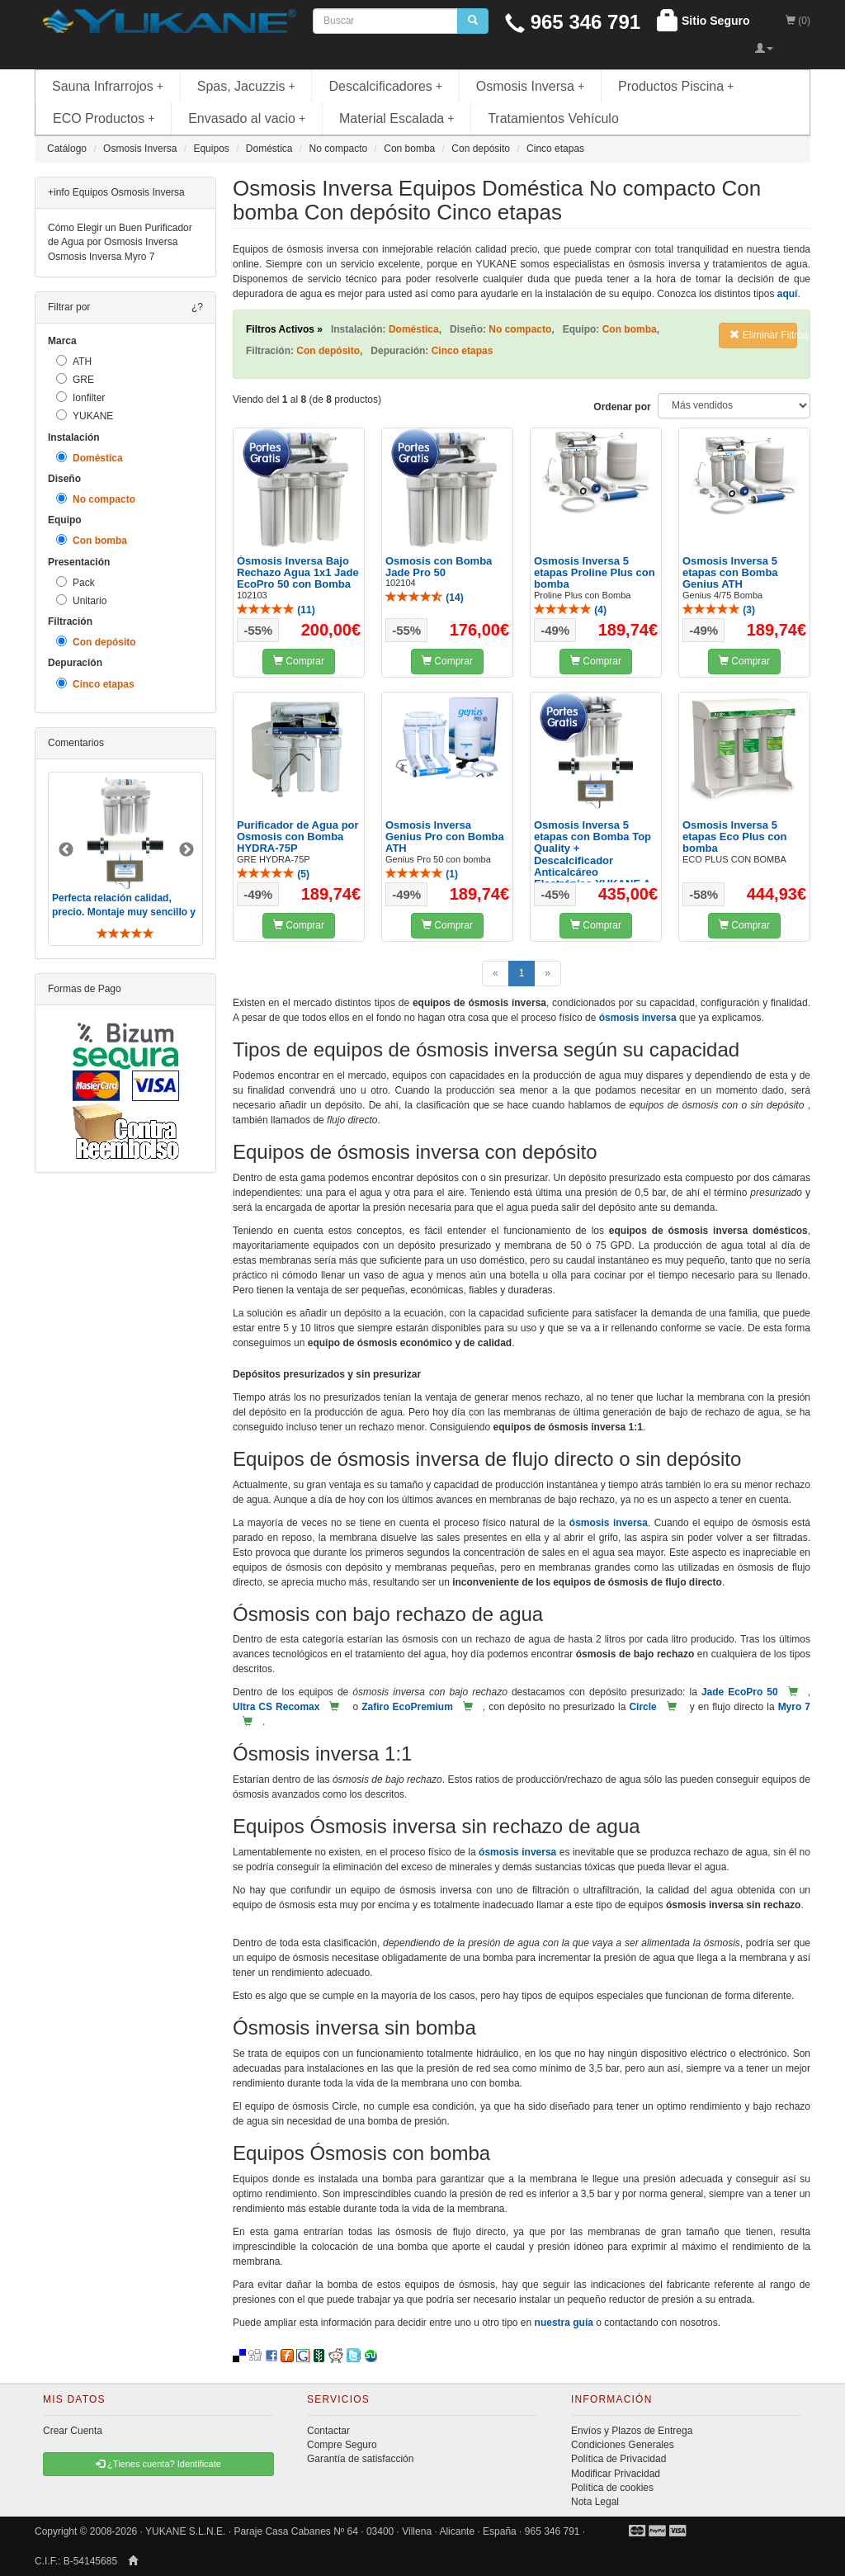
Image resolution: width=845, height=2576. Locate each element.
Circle (642, 1707)
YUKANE (84, 415)
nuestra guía (564, 2322)
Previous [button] (66, 850)
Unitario (81, 600)
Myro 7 (794, 1707)
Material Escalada (397, 118)
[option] (125, 859)
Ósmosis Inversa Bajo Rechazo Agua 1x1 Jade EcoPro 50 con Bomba (298, 573)
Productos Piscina (676, 86)
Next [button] (186, 850)
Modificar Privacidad (615, 2473)
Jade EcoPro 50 (739, 1692)
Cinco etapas (95, 684)
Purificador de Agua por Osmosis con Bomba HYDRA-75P (298, 837)
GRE (75, 379)
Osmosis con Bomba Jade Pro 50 (438, 567)
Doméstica (89, 457)
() (276, 610)
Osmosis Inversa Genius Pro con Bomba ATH (444, 837)
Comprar (298, 661)
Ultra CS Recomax (276, 1707)
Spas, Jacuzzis (246, 86)
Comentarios (76, 743)
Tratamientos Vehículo (553, 118)
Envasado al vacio (246, 118)
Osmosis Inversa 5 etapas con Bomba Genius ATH (730, 573)
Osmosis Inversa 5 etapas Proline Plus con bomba (594, 573)
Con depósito (96, 642)
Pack (75, 582)
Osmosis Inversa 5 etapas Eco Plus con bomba (734, 837)
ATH (74, 361)
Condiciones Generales (622, 2445)
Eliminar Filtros (763, 335)
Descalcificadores (385, 86)
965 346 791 (572, 22)
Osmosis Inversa (530, 86)
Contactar (328, 2431)
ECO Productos (104, 118)
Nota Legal (595, 2501)
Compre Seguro (342, 2445)
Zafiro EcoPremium (407, 1707)
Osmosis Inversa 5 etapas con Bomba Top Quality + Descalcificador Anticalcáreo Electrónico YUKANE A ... (592, 860)
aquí (787, 294)
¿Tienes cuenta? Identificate (158, 2464)
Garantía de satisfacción (360, 2459)
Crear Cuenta (72, 2431)
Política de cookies (612, 2487)
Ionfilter (80, 397)
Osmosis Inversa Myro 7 (101, 256)
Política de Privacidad (618, 2459)
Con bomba (91, 540)
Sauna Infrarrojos (107, 86)
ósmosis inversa (638, 1017)
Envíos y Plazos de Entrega (631, 2431)
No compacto (95, 499)
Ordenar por (621, 407)
